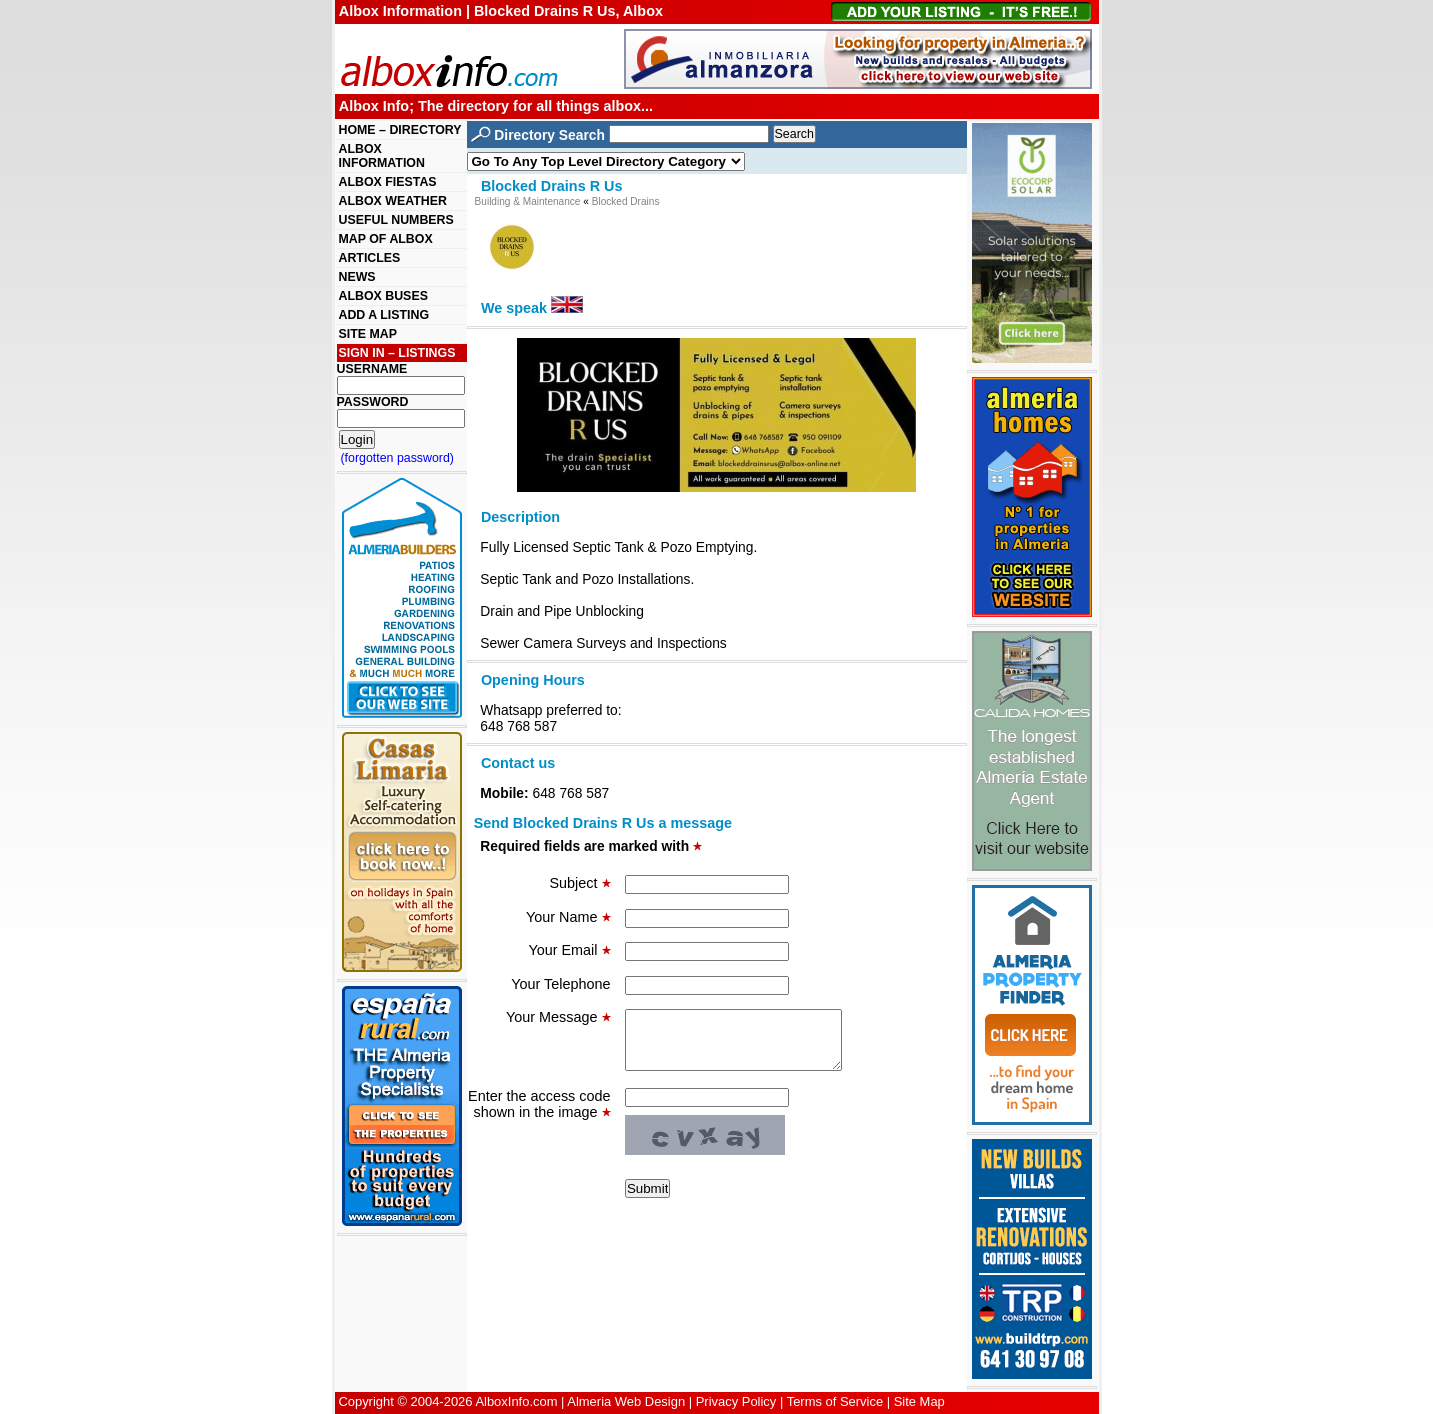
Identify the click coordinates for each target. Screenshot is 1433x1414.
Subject (580, 883)
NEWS (357, 277)
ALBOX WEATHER (393, 201)
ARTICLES (370, 258)
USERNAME (372, 369)
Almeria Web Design (626, 1401)
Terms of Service (835, 1401)
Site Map (919, 1401)
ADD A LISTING (384, 315)
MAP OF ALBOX (386, 239)
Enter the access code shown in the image (539, 1116)
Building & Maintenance (528, 201)
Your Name (568, 917)
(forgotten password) (398, 458)
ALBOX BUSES (383, 296)
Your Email (569, 950)
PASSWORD (373, 402)
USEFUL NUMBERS (396, 220)
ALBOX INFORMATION (382, 156)
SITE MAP (368, 334)
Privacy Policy (736, 1401)
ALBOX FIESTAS (388, 182)
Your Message (558, 1017)
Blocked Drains (626, 201)
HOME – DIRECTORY (400, 130)
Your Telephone (560, 984)
